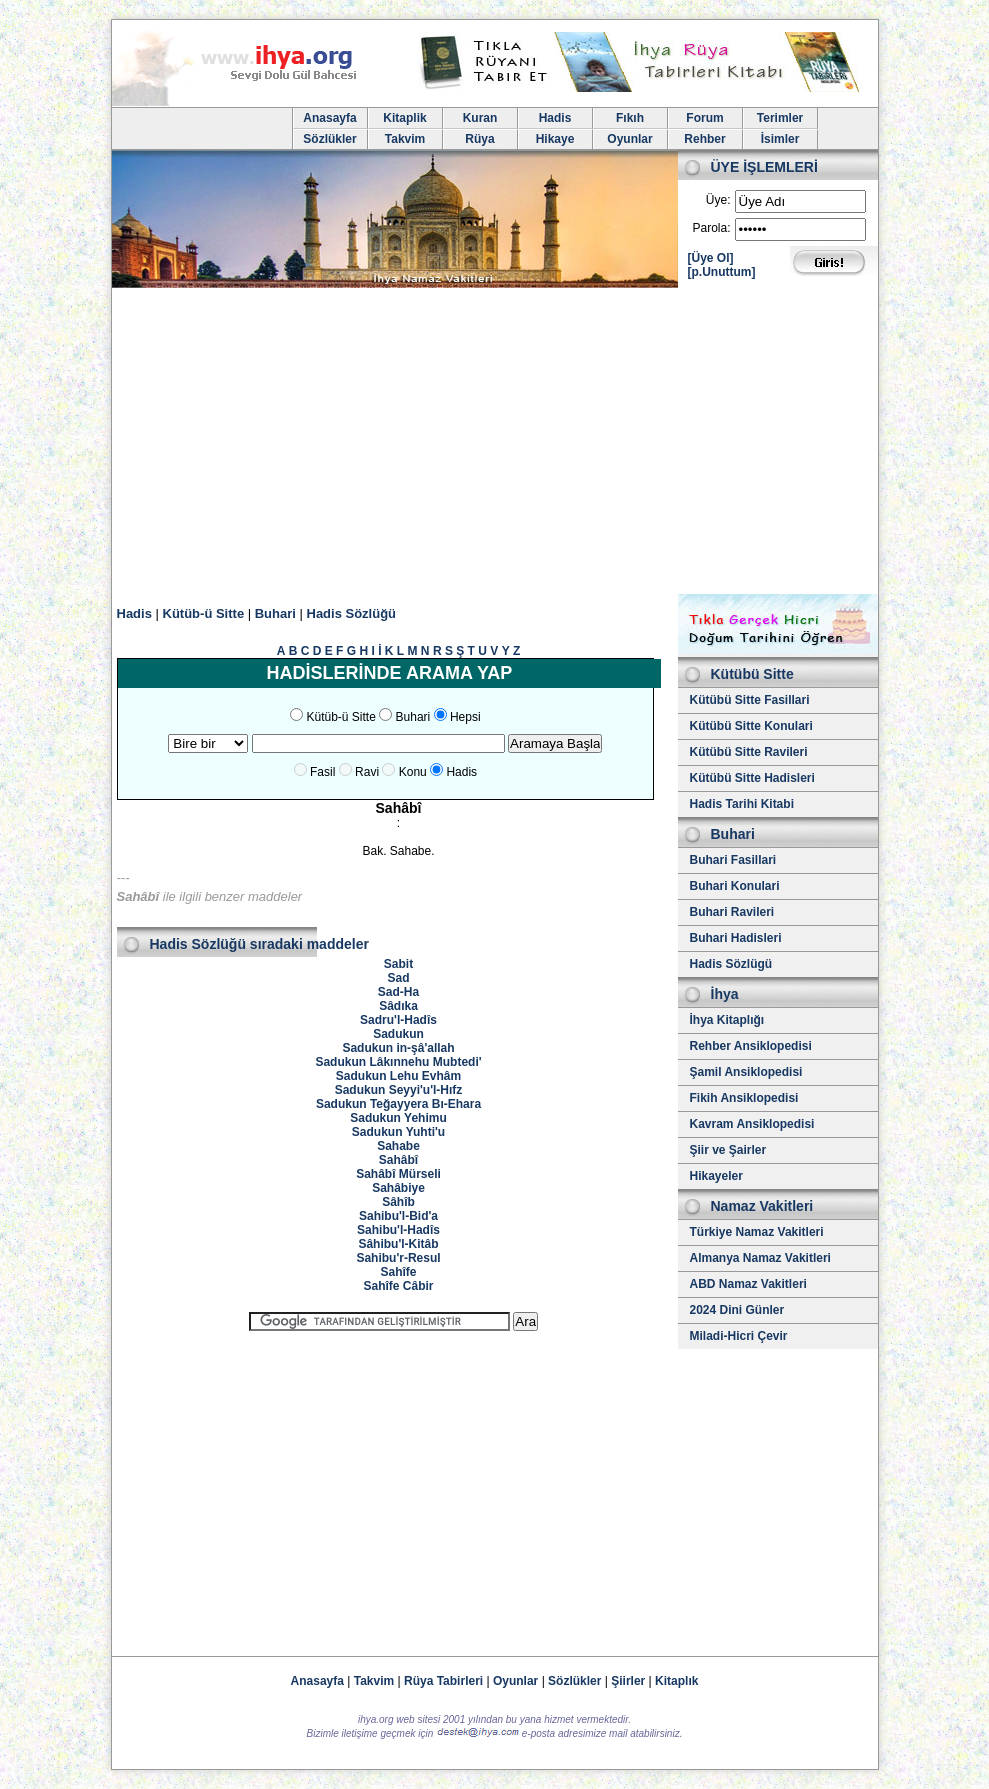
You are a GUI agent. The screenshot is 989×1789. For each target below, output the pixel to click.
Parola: (711, 228)
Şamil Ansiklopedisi (746, 1072)
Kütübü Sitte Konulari (751, 726)
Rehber (704, 139)
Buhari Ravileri (732, 912)
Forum (704, 118)
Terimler (780, 118)
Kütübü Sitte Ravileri (749, 752)
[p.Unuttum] (722, 272)
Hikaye (555, 139)
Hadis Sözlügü (731, 964)
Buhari (275, 613)
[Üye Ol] (711, 258)
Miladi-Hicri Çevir (739, 1336)
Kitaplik (404, 118)
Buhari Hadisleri (736, 938)
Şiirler (628, 1681)
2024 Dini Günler (737, 1310)
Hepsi (465, 717)
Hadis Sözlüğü (352, 613)
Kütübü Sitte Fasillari (750, 700)
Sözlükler (329, 139)
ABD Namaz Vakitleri (748, 1284)
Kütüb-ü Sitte (204, 613)
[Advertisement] (495, 444)
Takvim (405, 139)
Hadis (555, 118)
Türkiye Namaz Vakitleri (757, 1232)
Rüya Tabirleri (443, 1681)
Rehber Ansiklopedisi (751, 1046)
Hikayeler (716, 1176)
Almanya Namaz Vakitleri (760, 1258)
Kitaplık (676, 1681)
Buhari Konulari (735, 886)
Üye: (718, 200)
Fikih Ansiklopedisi (744, 1098)
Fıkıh (630, 118)
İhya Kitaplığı (727, 1020)
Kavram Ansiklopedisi (752, 1124)
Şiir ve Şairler (728, 1150)
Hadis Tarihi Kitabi (742, 804)
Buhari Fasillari (733, 860)
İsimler (780, 139)
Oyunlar (629, 139)
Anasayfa (329, 118)
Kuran (480, 118)
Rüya (479, 139)
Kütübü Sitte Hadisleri (752, 778)
